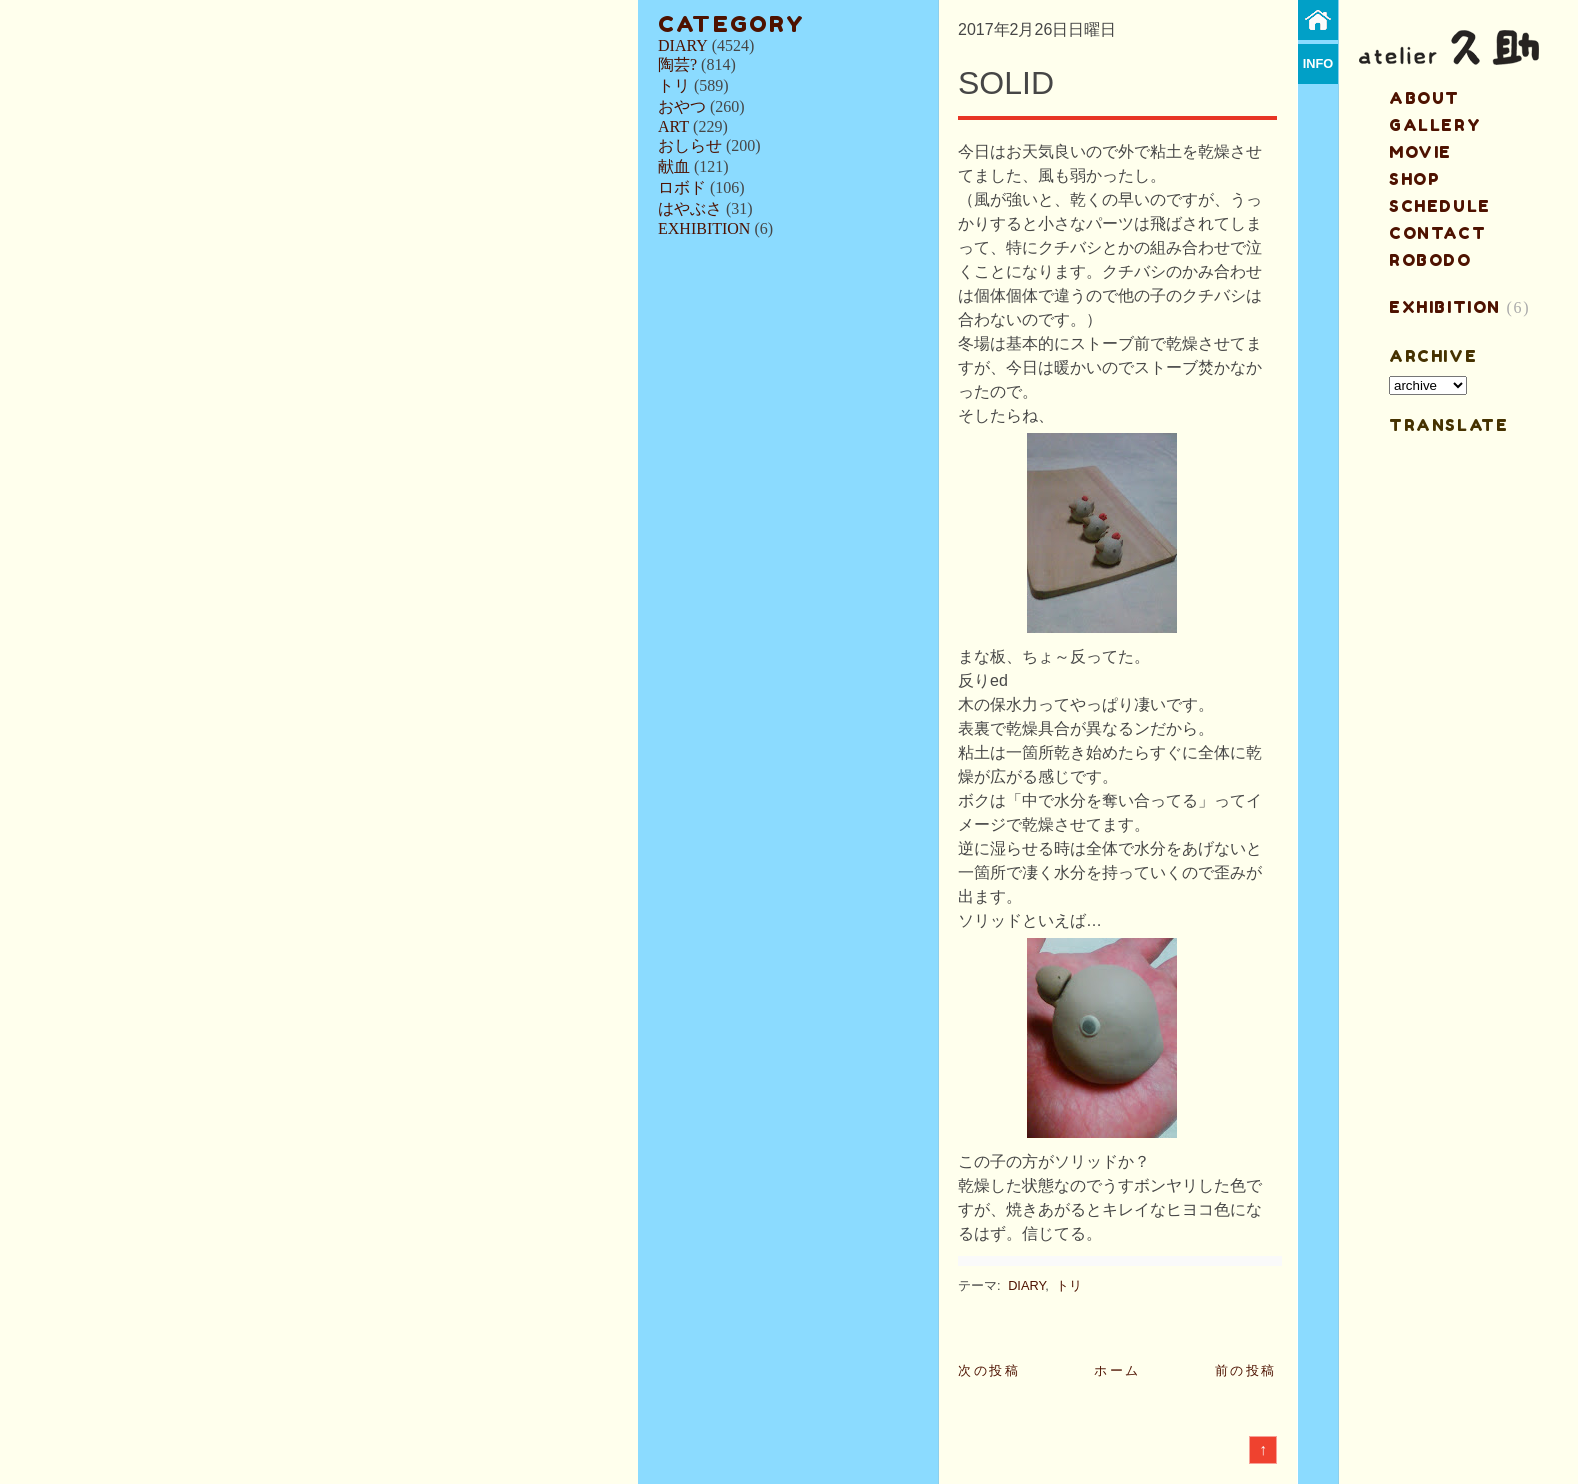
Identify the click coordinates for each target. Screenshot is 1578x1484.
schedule (1440, 206)
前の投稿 (1246, 1370)
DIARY (683, 45)
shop (1414, 179)
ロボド (682, 187)
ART (673, 126)
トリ (674, 85)
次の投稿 (989, 1370)
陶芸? (677, 64)
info (1318, 63)
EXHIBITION (704, 228)
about (1424, 98)
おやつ (682, 106)
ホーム (1117, 1370)
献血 (674, 166)
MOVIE (1420, 152)
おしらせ (690, 145)
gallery (1435, 125)
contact (1437, 233)
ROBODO (1430, 260)
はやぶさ (690, 208)
